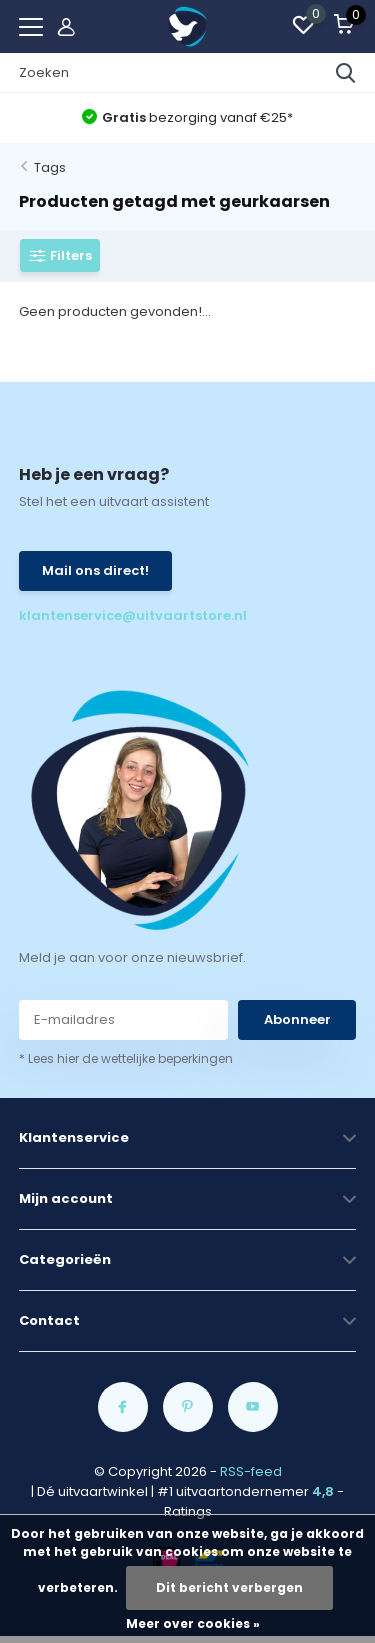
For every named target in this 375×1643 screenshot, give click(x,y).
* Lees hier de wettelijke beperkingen (126, 1058)
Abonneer (297, 1019)
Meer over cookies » (193, 1623)
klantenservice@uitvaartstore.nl (103, 615)
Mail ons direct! (95, 570)
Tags (50, 167)
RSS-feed (251, 1471)
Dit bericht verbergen (229, 1587)
